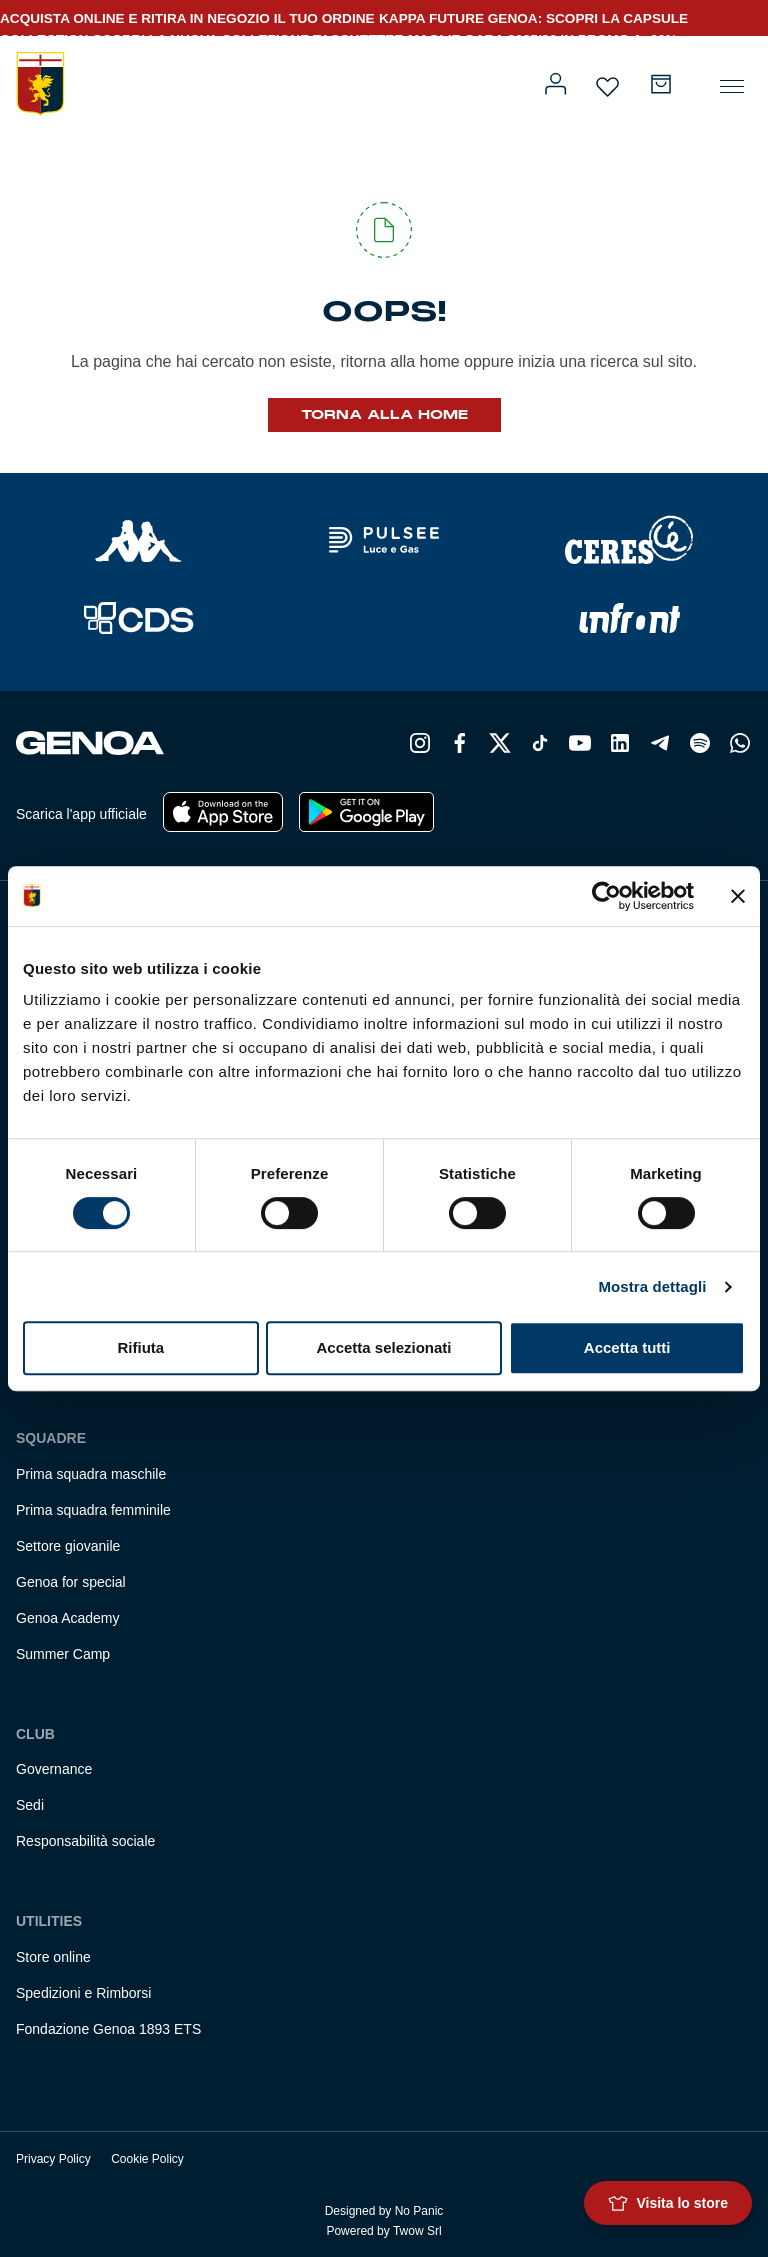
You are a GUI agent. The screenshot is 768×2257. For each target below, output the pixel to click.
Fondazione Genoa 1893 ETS (108, 2029)
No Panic (419, 2211)
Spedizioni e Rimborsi (83, 1993)
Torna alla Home (384, 415)
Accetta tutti (627, 1347)
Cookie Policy (147, 2159)
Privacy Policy (53, 2159)
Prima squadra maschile (91, 1474)
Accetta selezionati (383, 1347)
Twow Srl (417, 2231)
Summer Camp (63, 1654)
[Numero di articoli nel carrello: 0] (661, 84)
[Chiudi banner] (738, 896)
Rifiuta (140, 1347)
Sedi (30, 1805)
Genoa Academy (68, 1618)
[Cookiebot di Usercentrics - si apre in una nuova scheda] (606, 896)
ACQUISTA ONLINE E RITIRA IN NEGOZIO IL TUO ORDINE (187, 18)
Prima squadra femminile (93, 1510)
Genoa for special (71, 1582)
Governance (54, 1769)
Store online (53, 1957)
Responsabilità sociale (85, 1841)
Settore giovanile (68, 1546)
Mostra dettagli (652, 1286)
